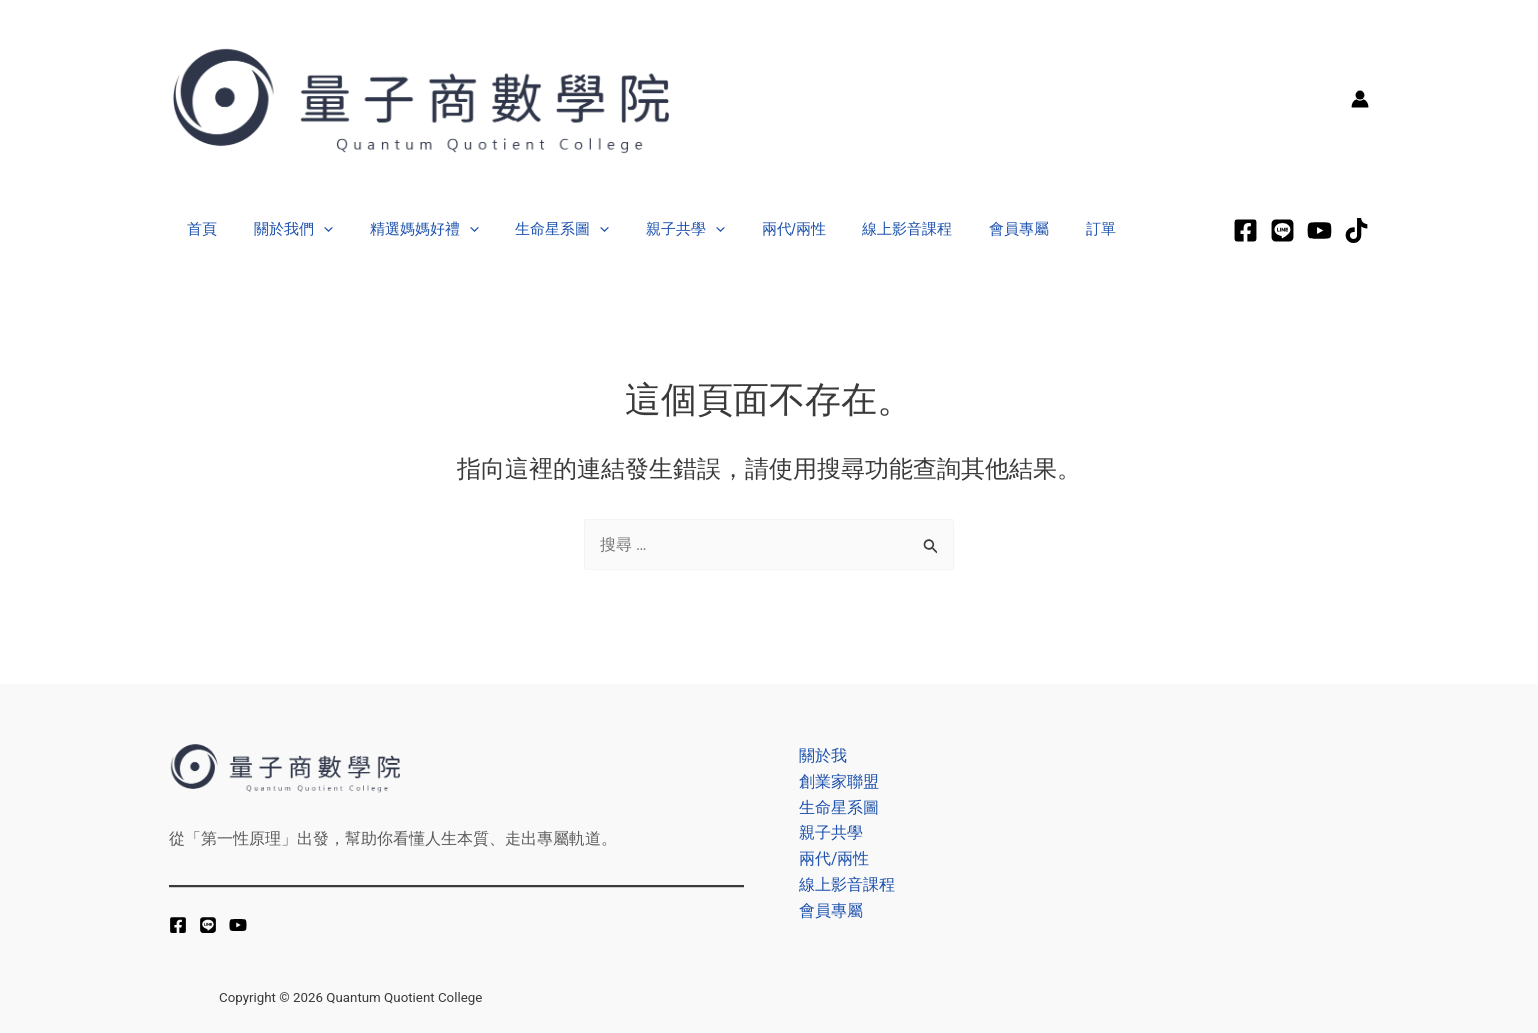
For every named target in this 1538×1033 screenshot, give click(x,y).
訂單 (1044, 228)
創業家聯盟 (834, 780)
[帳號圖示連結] (1360, 99)
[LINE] (1282, 230)
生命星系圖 (539, 229)
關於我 (818, 753)
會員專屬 (969, 228)
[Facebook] (1245, 230)
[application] (313, 229)
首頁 (199, 228)
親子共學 (655, 229)
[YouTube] (238, 925)
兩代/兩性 (757, 228)
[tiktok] (1356, 230)
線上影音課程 (864, 228)
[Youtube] (1319, 230)
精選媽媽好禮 (407, 229)
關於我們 (283, 229)
